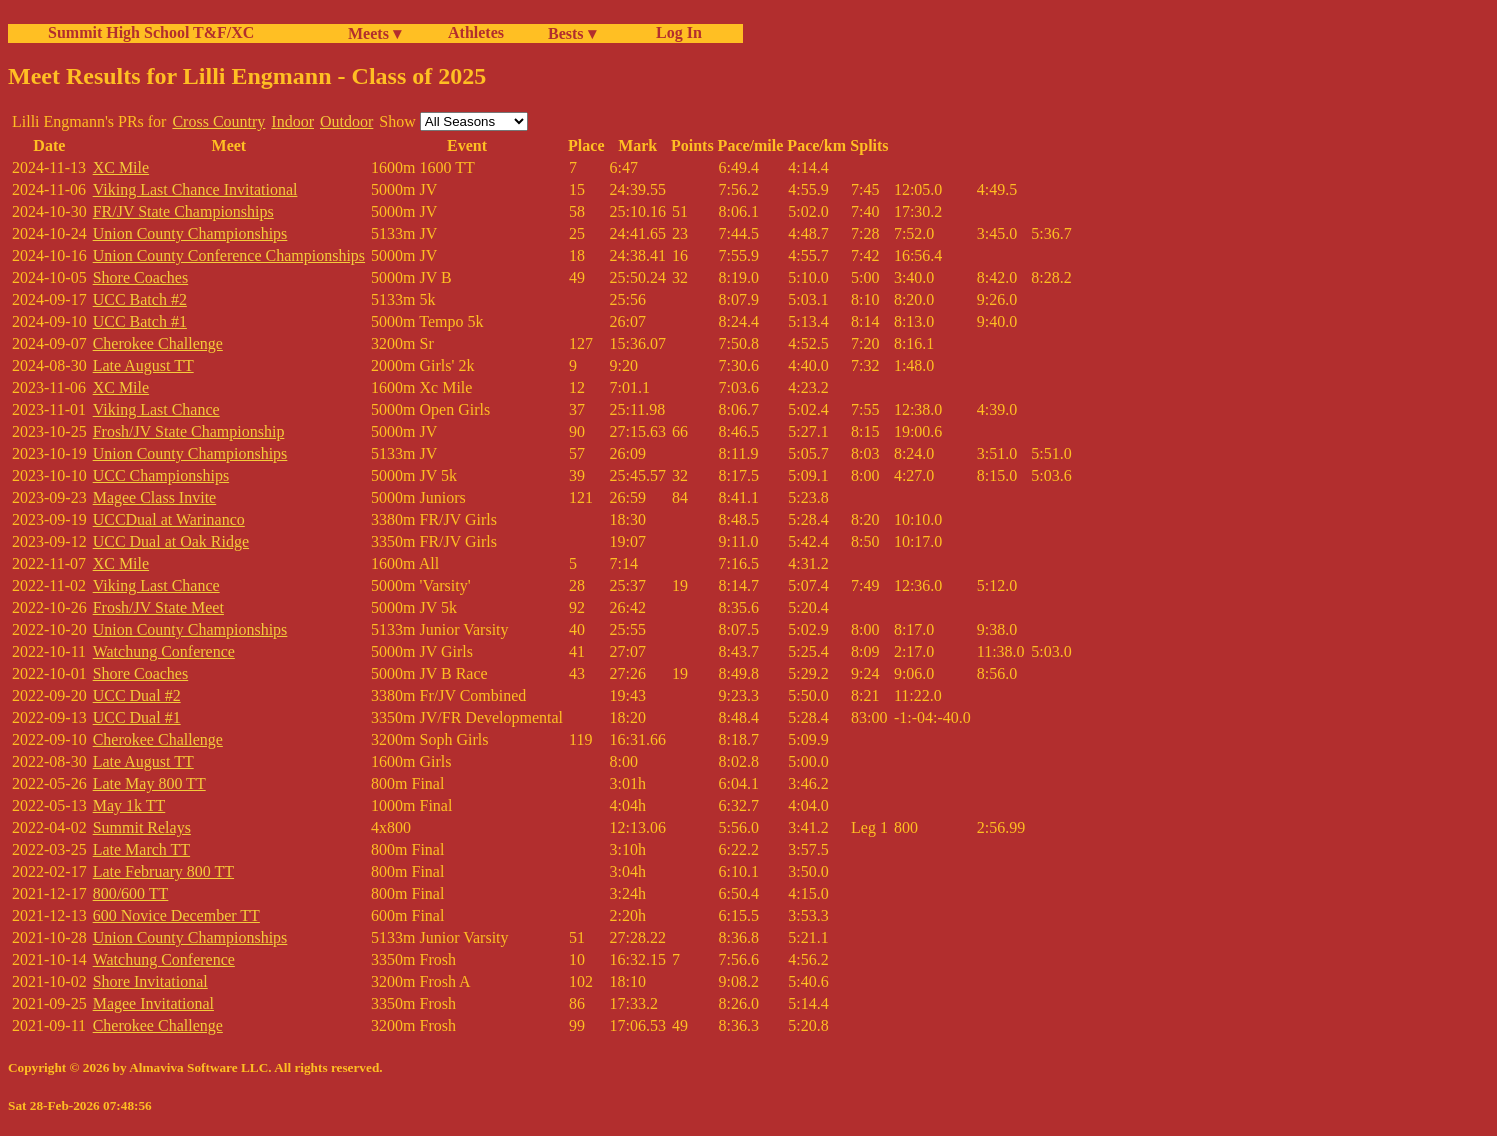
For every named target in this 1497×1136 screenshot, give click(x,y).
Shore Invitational (150, 981)
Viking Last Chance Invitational (195, 189)
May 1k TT (129, 805)
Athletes (476, 32)
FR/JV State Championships (183, 211)
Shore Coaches (141, 277)
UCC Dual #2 (137, 695)
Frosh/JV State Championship (189, 431)
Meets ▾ (374, 33)
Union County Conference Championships (229, 255)
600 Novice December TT (176, 915)
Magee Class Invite (155, 497)
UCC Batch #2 (140, 299)
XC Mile (121, 167)
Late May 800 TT (149, 783)
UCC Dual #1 (137, 717)
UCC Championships (161, 475)
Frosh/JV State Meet (158, 607)
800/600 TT (131, 893)
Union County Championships (190, 233)
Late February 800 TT (163, 871)
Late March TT (141, 849)
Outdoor (346, 121)
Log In (675, 32)
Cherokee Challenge (158, 343)
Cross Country (218, 121)
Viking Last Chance (156, 409)
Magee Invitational (153, 1003)
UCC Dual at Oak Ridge (171, 541)
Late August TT (143, 365)
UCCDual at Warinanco (169, 519)
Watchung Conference (164, 651)
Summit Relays (142, 827)
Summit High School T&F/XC (151, 32)
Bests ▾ (572, 33)
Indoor (292, 121)
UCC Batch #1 (140, 321)
